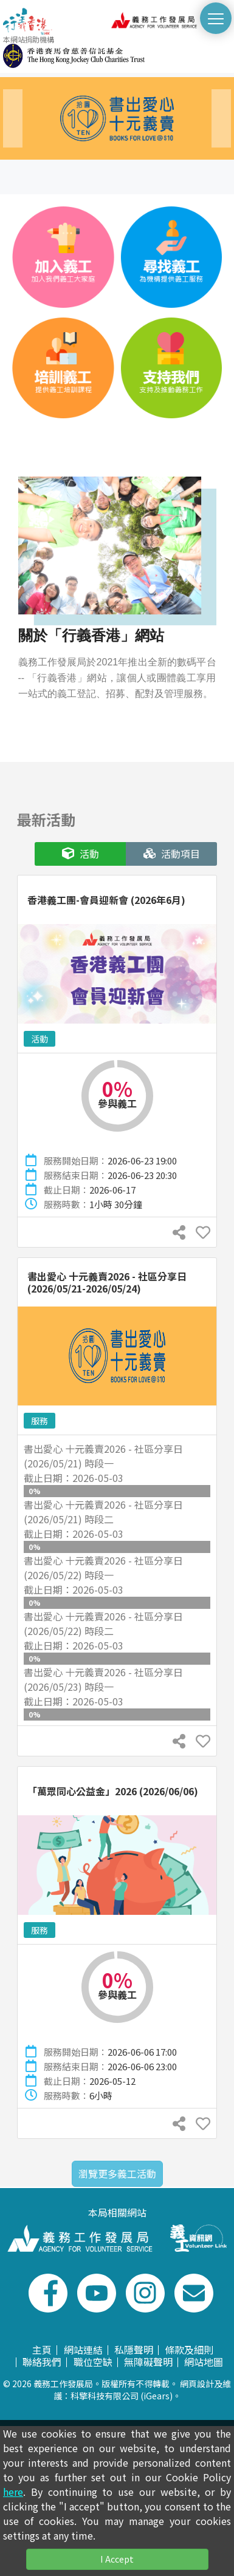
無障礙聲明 (148, 2361)
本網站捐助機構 (74, 51)
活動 (80, 853)
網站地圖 (203, 2361)
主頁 (42, 2349)
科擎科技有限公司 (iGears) (122, 2396)
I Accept (117, 2558)
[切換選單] (216, 18)
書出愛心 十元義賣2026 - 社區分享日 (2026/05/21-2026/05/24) (107, 1282)
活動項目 (171, 853)
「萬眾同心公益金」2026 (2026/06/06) (112, 1791)
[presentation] (12, 118)
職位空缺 (93, 2361)
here (13, 2491)
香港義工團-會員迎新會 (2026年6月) (106, 899)
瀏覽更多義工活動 (117, 2173)
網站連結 (83, 2349)
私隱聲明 (133, 2349)
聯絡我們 (41, 2361)
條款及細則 (189, 2349)
